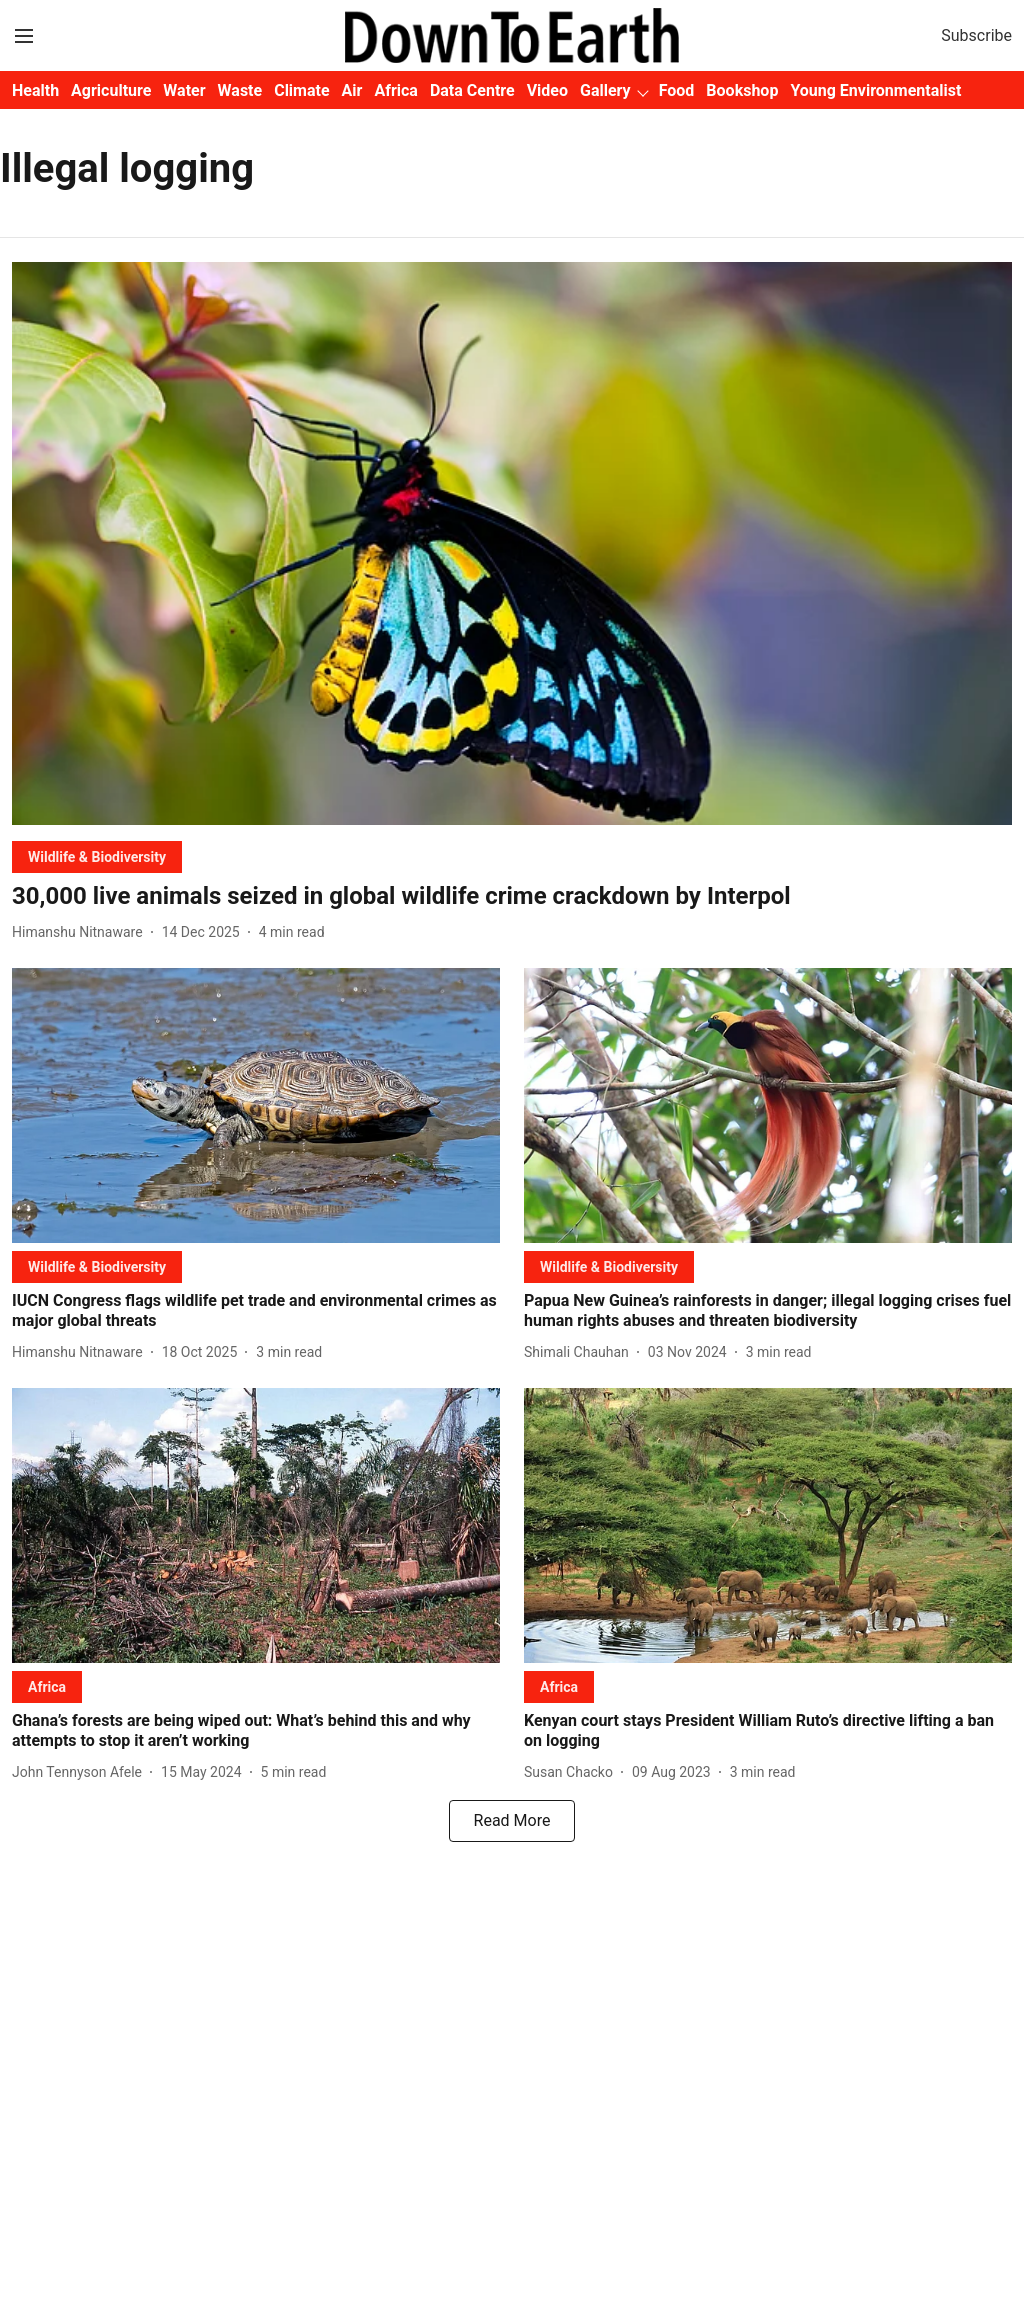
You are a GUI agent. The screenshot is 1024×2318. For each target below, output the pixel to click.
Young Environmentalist (875, 90)
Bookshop (742, 90)
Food (677, 90)
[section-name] (97, 856)
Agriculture (111, 90)
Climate (301, 90)
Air (352, 90)
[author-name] (81, 932)
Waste (240, 90)
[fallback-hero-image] (512, 543)
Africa (395, 90)
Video (547, 90)
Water (184, 90)
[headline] (512, 896)
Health (35, 90)
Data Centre (472, 90)
